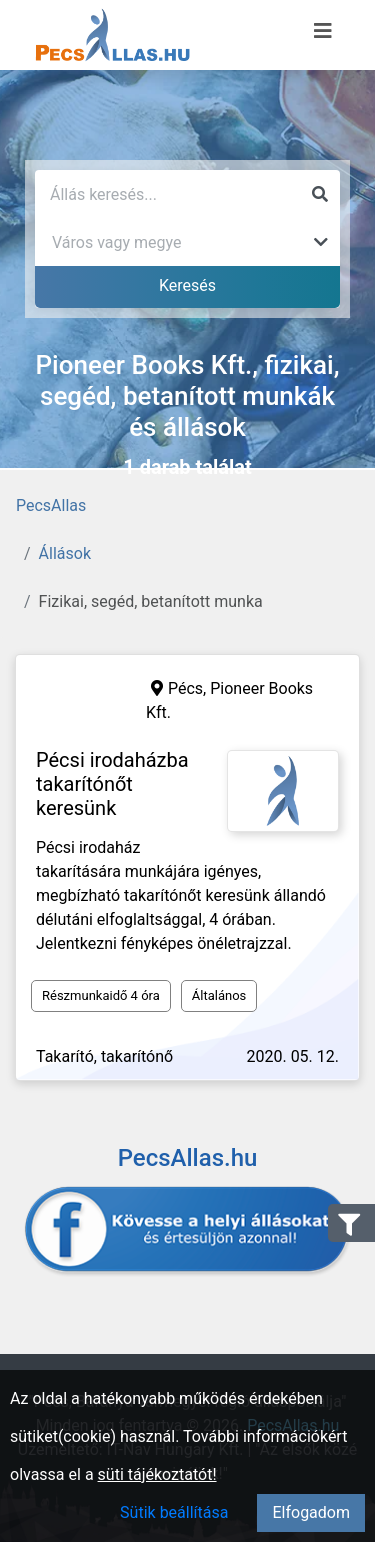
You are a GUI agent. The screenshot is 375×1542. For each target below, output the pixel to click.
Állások (65, 553)
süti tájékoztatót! (157, 1474)
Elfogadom (311, 1512)
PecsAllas (51, 505)
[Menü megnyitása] (323, 31)
